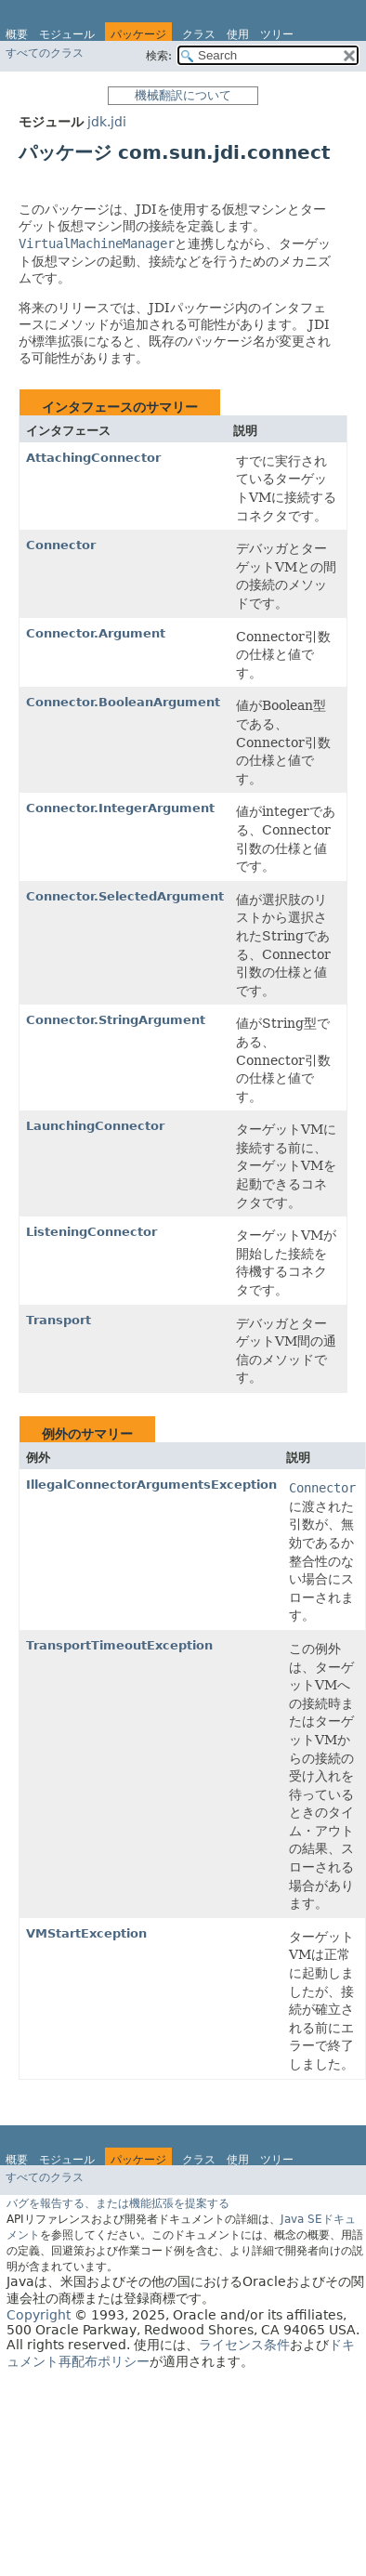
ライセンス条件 (244, 2344)
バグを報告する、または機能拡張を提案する (118, 2203)
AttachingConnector (93, 458)
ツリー (277, 34)
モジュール (67, 34)
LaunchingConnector (95, 1126)
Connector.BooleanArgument (123, 702)
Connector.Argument (95, 633)
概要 (17, 34)
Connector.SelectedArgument (125, 896)
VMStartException (86, 1933)
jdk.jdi (106, 121)
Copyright (39, 2314)
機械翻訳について (183, 95)
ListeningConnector (91, 1232)
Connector (61, 545)
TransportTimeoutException (119, 1645)
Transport (58, 1320)
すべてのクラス (45, 52)
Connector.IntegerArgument (120, 808)
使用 (238, 34)
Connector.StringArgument (115, 1020)
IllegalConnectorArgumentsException (151, 1485)
